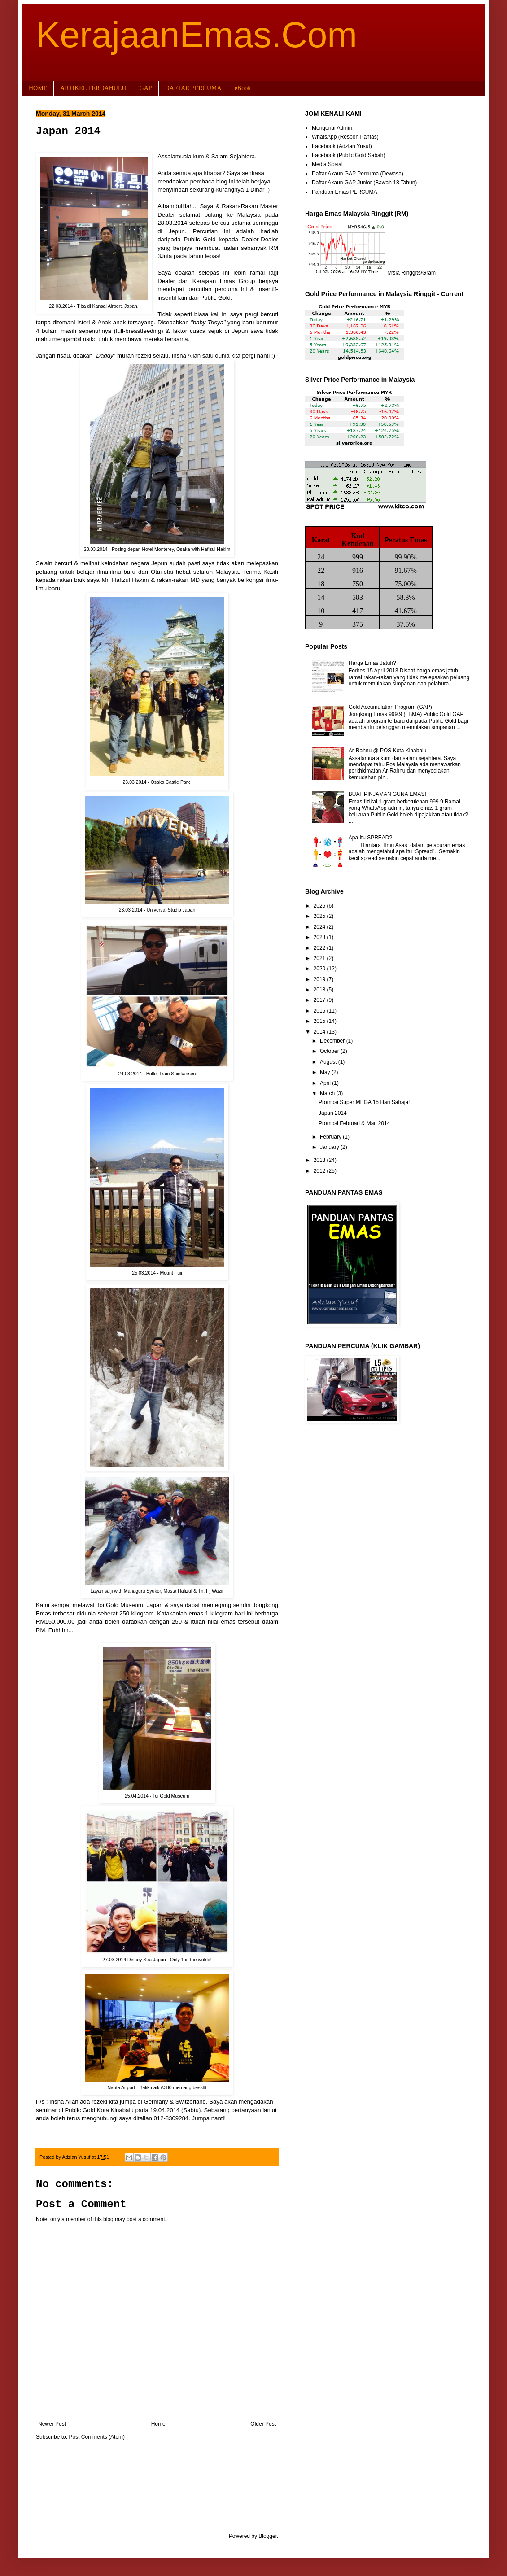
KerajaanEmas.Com (196, 35)
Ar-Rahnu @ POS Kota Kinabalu (388, 750)
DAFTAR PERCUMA (193, 88)
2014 (320, 1032)
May (326, 1072)
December (333, 1041)
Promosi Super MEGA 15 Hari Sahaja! (364, 1102)
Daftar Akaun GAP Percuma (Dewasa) (357, 173)
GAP (146, 88)
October (330, 1051)
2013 (320, 1160)
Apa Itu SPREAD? (370, 837)
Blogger (267, 2536)
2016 (320, 1011)
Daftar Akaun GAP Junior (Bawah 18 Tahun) (364, 182)
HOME (38, 88)
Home (158, 2424)
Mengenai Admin (332, 128)
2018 (320, 990)
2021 (320, 958)
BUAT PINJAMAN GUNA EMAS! (387, 794)
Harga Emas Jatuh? (372, 663)
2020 (320, 968)
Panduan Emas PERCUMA (344, 192)
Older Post (263, 2424)
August (329, 1062)
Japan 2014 (333, 1113)
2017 (320, 1000)
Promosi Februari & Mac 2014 (354, 1123)
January (330, 1147)
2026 (320, 906)
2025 (320, 916)
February (331, 1137)
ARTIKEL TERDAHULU (93, 88)
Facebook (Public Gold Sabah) (348, 155)
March (328, 1093)
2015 (320, 1021)
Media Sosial (327, 164)
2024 (320, 927)
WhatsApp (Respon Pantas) (345, 137)
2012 (320, 1171)
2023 (320, 937)
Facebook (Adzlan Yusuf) (342, 146)
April (326, 1083)
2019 (320, 979)
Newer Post (52, 2424)
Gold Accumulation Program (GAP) (390, 707)
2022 (320, 948)
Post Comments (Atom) (97, 2437)
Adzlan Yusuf (77, 2157)
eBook (243, 88)
